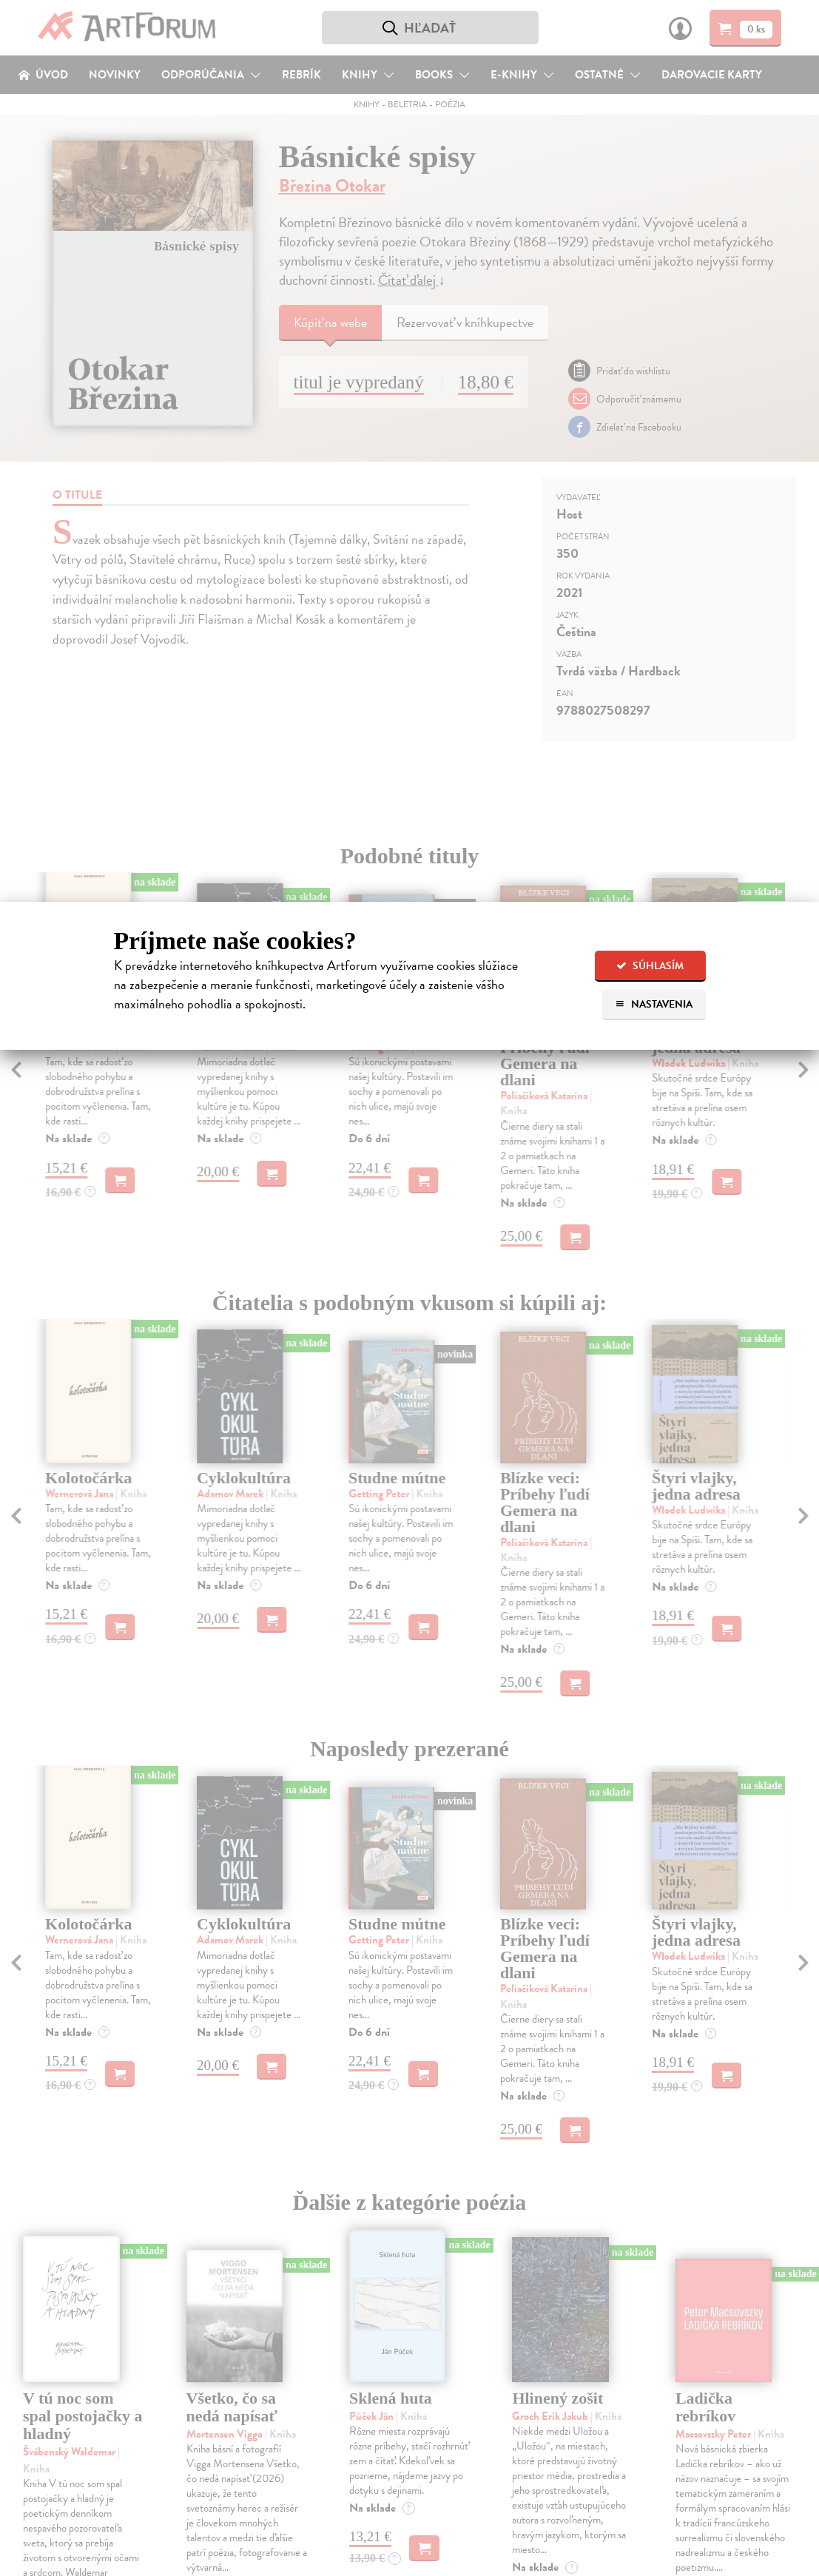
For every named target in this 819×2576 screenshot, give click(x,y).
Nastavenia (653, 1004)
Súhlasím (650, 966)
